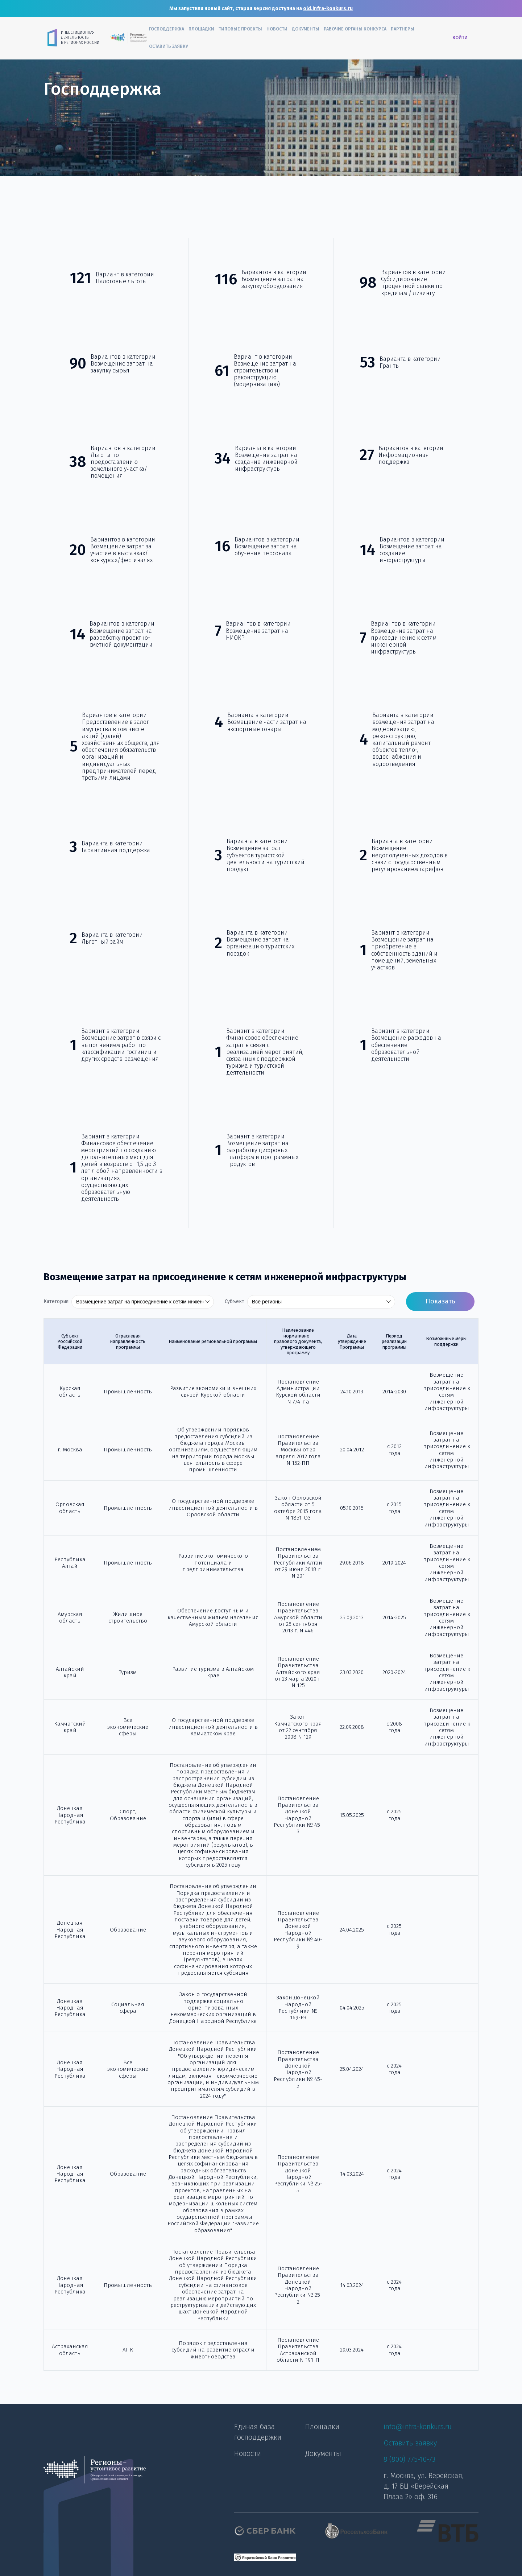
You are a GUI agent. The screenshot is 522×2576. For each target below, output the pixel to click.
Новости (276, 29)
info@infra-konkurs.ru (418, 2426)
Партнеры (402, 29)
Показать (440, 1301)
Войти (460, 37)
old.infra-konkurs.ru (328, 8)
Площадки (201, 29)
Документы (305, 29)
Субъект (234, 1302)
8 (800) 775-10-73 (409, 2459)
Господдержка (166, 29)
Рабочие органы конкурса (355, 29)
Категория (56, 1302)
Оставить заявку (168, 46)
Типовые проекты (240, 29)
